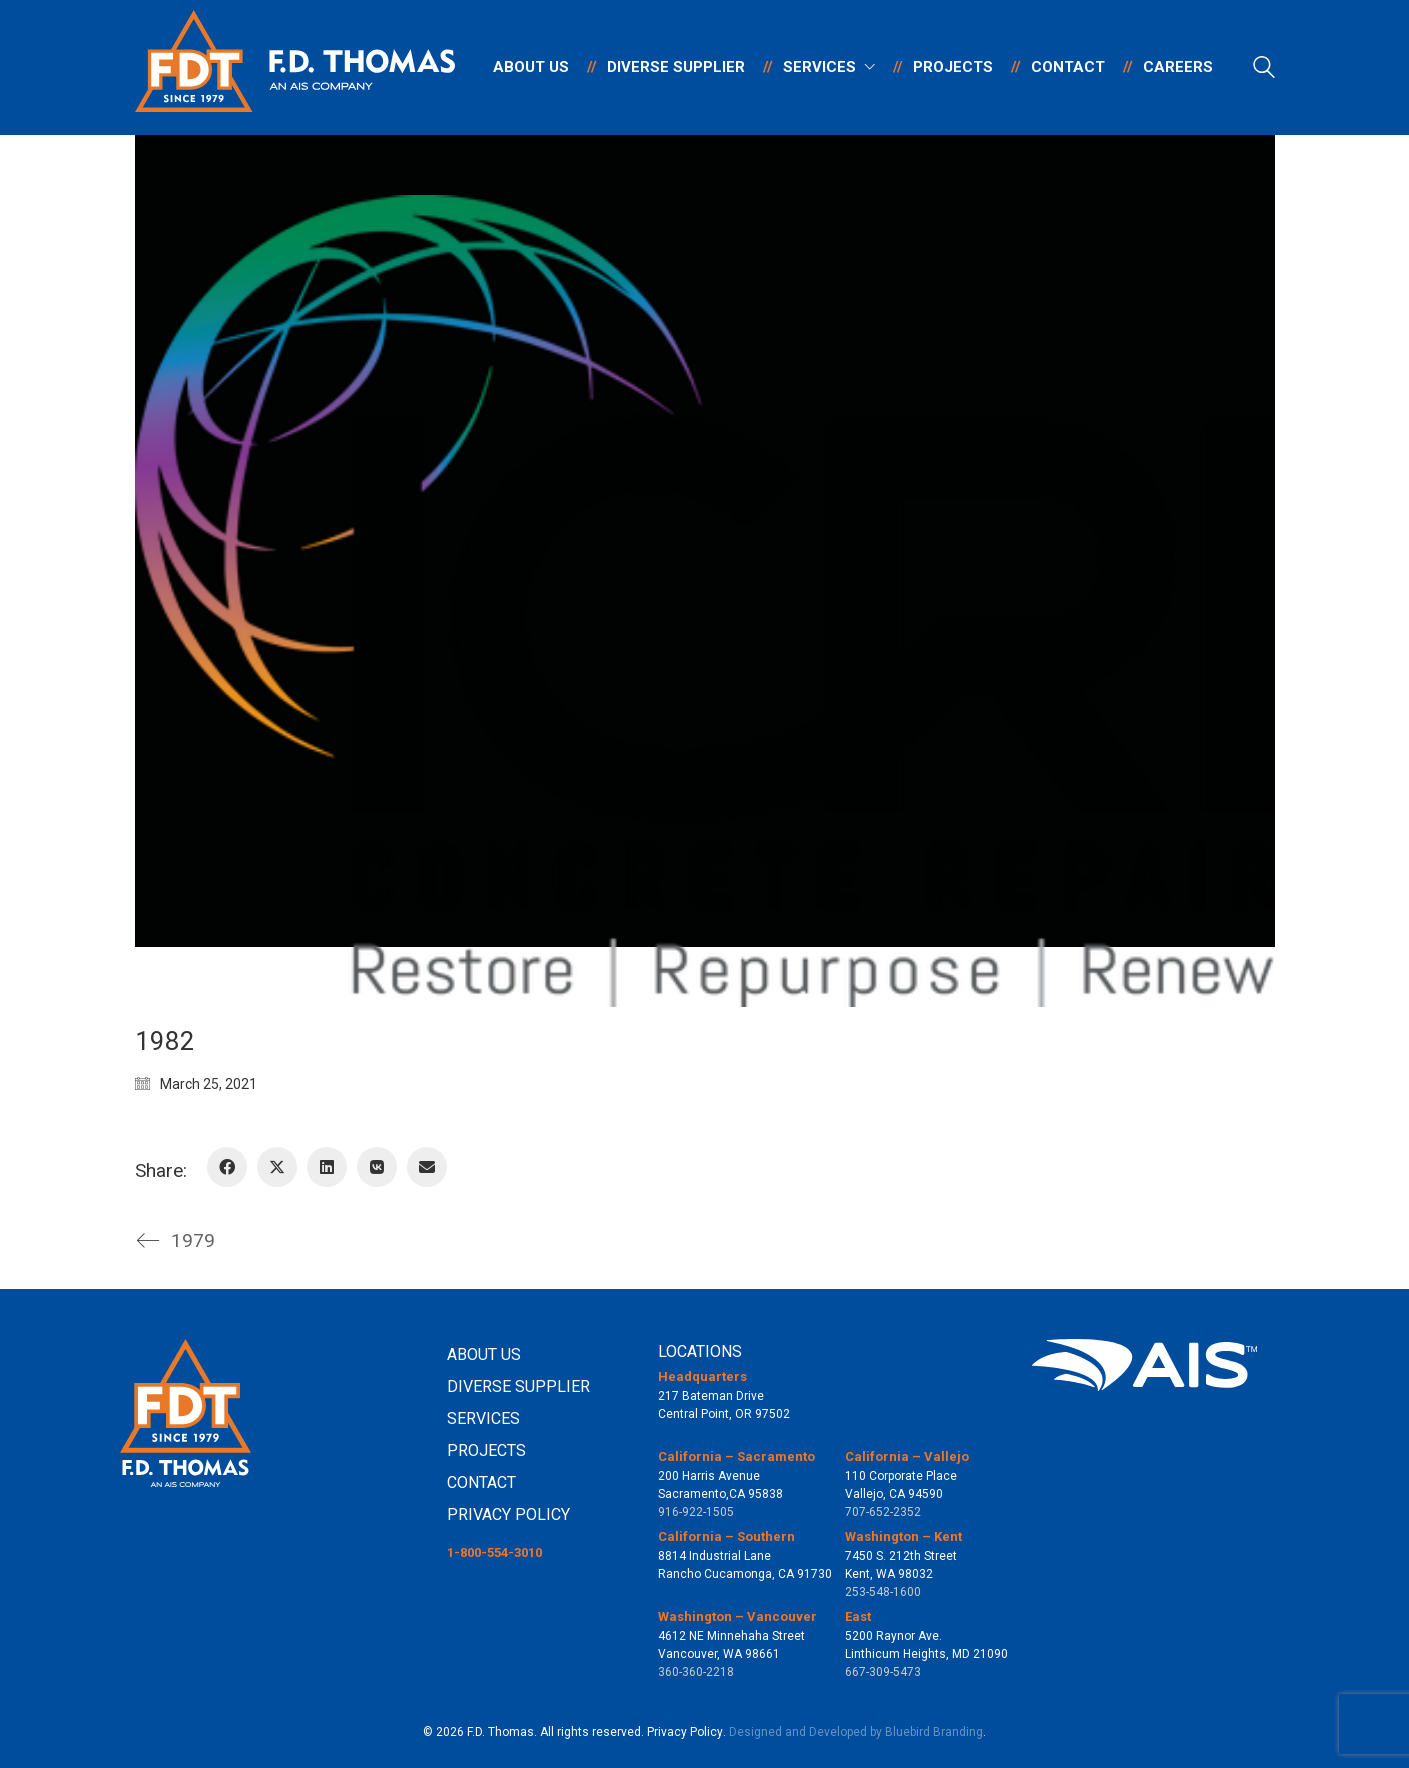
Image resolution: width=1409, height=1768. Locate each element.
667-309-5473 (883, 1672)
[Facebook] (227, 1167)
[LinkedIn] (327, 1167)
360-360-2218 (696, 1672)
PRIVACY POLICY (508, 1514)
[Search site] (1264, 70)
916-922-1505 (696, 1512)
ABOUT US (484, 1354)
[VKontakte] (377, 1167)
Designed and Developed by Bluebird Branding (856, 1732)
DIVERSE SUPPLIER (518, 1386)
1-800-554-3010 (494, 1552)
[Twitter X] (277, 1167)
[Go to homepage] (295, 67)
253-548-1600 (883, 1592)
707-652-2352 (883, 1512)
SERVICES (483, 1418)
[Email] (427, 1167)
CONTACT (481, 1482)
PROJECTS (486, 1450)
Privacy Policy (685, 1732)
